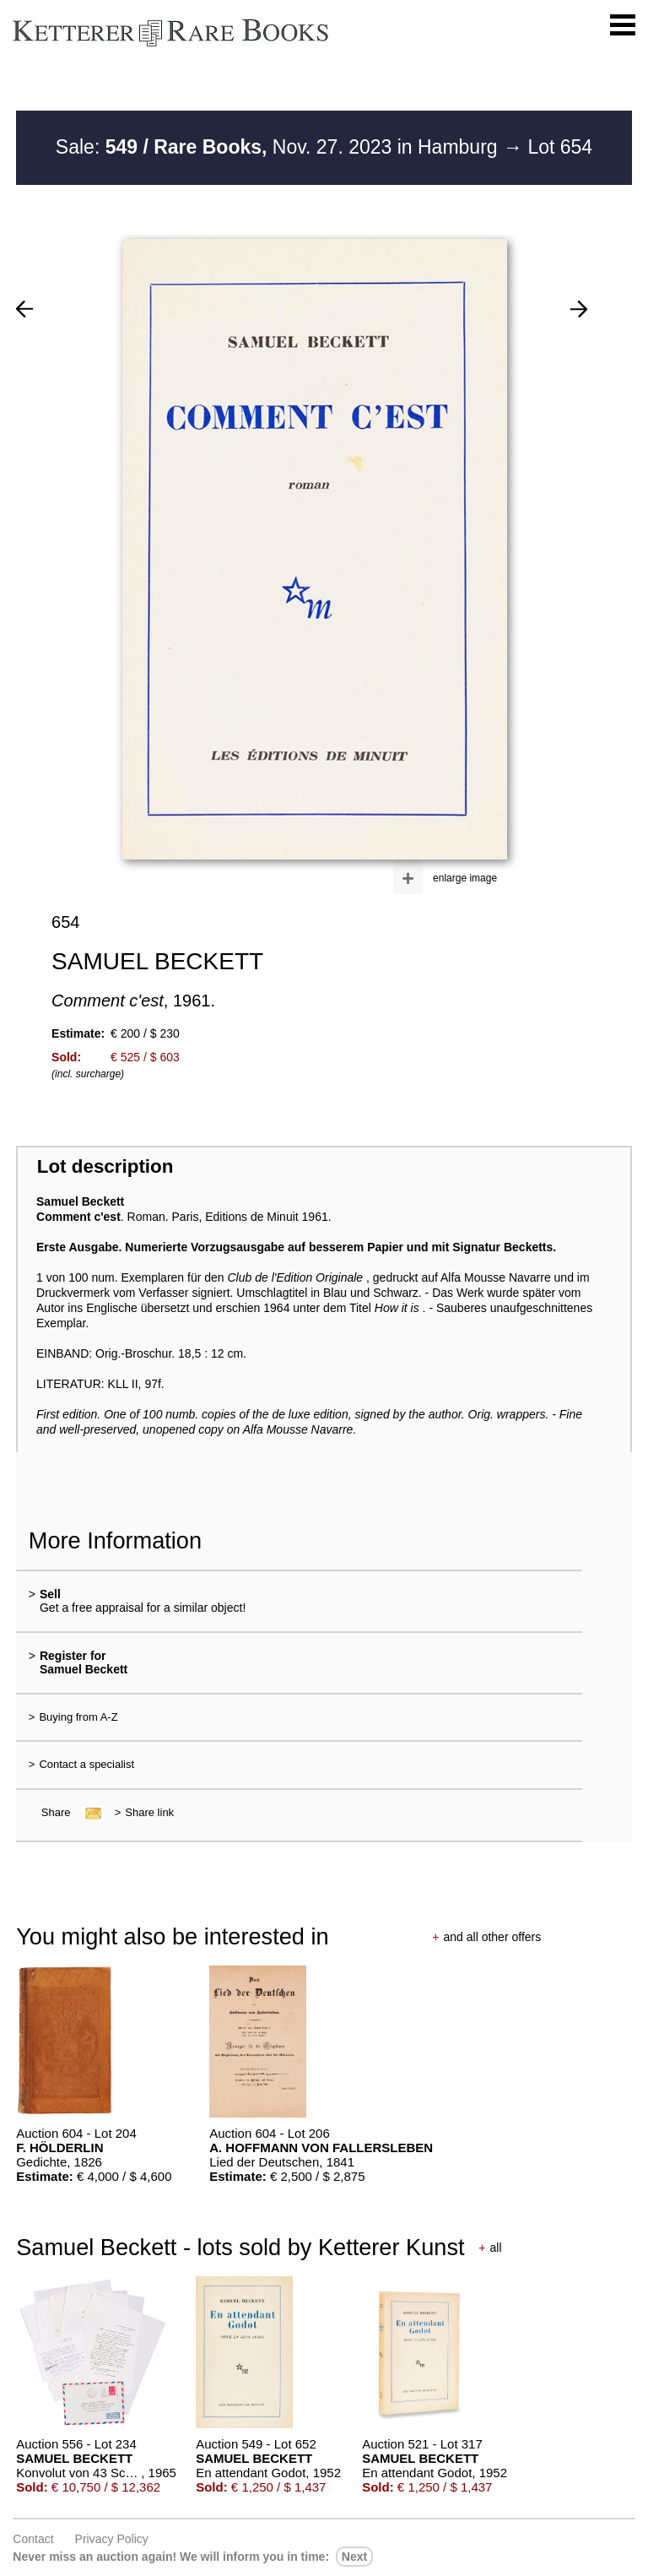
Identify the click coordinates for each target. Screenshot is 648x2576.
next (354, 2556)
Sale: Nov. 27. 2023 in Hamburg (279, 147)
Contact (33, 2539)
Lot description (105, 1166)
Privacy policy (111, 2539)
